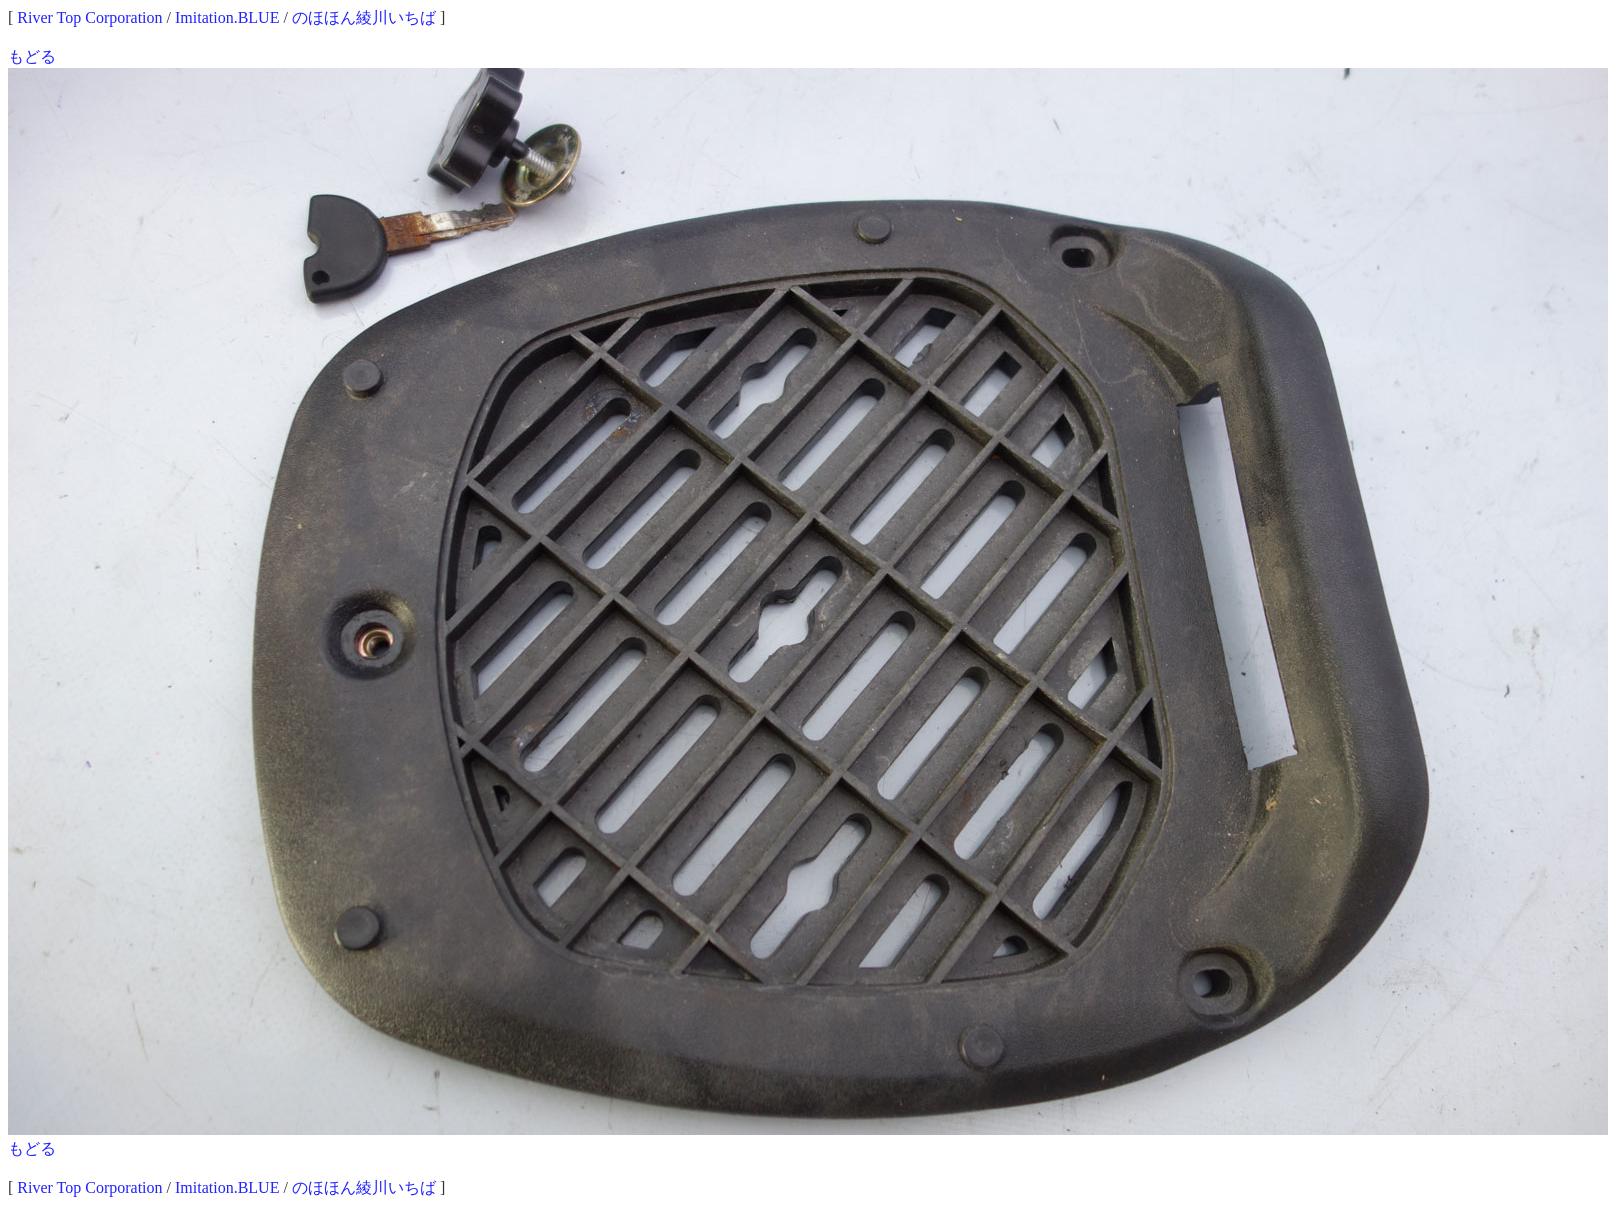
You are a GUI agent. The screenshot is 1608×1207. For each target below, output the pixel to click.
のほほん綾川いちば (364, 17)
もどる (32, 56)
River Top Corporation (89, 17)
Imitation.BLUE (227, 17)
